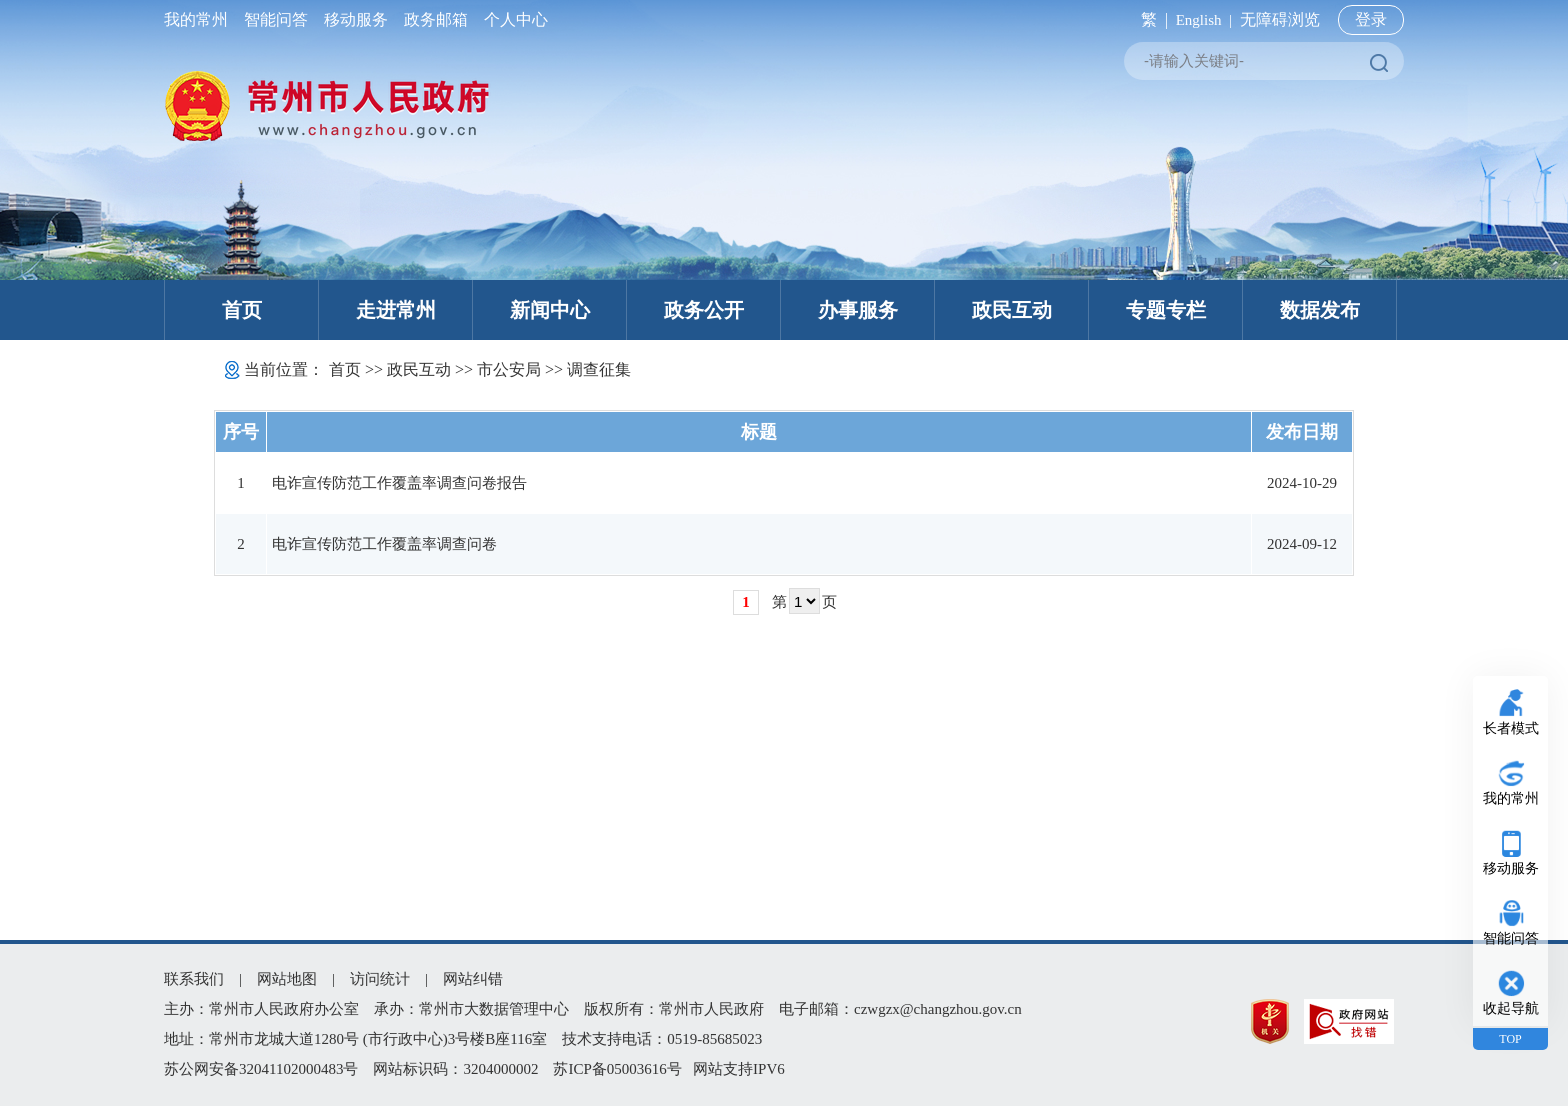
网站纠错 (473, 979)
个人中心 (512, 19)
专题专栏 (1166, 310)
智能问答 (276, 19)
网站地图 (287, 979)
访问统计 (380, 979)
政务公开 (704, 310)
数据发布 (1320, 310)
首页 (242, 310)
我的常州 (200, 19)
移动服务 (356, 19)
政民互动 (1012, 310)
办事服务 (858, 310)
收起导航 (1511, 1008)
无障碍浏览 (1280, 19)
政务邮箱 (436, 19)
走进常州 (396, 310)
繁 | (1150, 19)
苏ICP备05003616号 (617, 1069)
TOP (1510, 1039)
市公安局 (509, 369)
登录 (1371, 19)
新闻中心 (550, 310)
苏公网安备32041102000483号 (261, 1069)
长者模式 (1511, 728)
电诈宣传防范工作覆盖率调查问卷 (384, 544)
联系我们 (194, 979)
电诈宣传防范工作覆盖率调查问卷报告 (399, 483)
